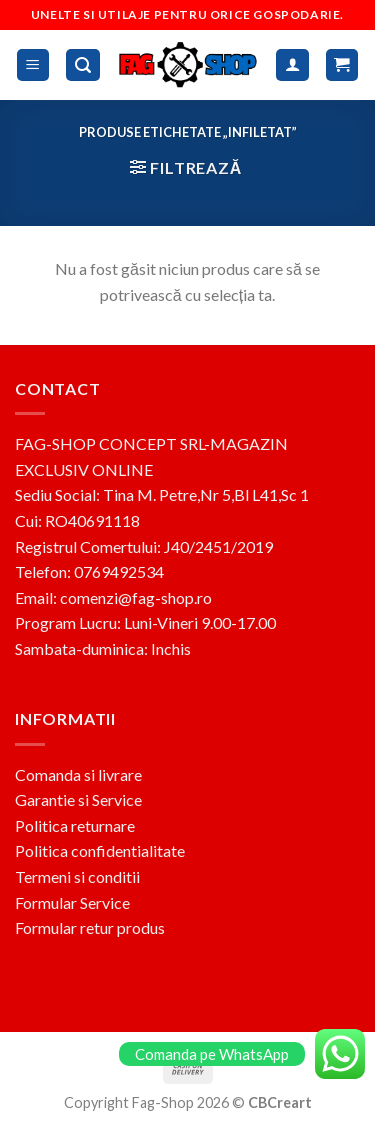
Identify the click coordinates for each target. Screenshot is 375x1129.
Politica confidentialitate (100, 850)
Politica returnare (75, 825)
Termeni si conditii (77, 876)
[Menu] (33, 65)
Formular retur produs (90, 927)
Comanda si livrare (78, 774)
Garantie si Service (78, 799)
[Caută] (83, 65)
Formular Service (72, 902)
